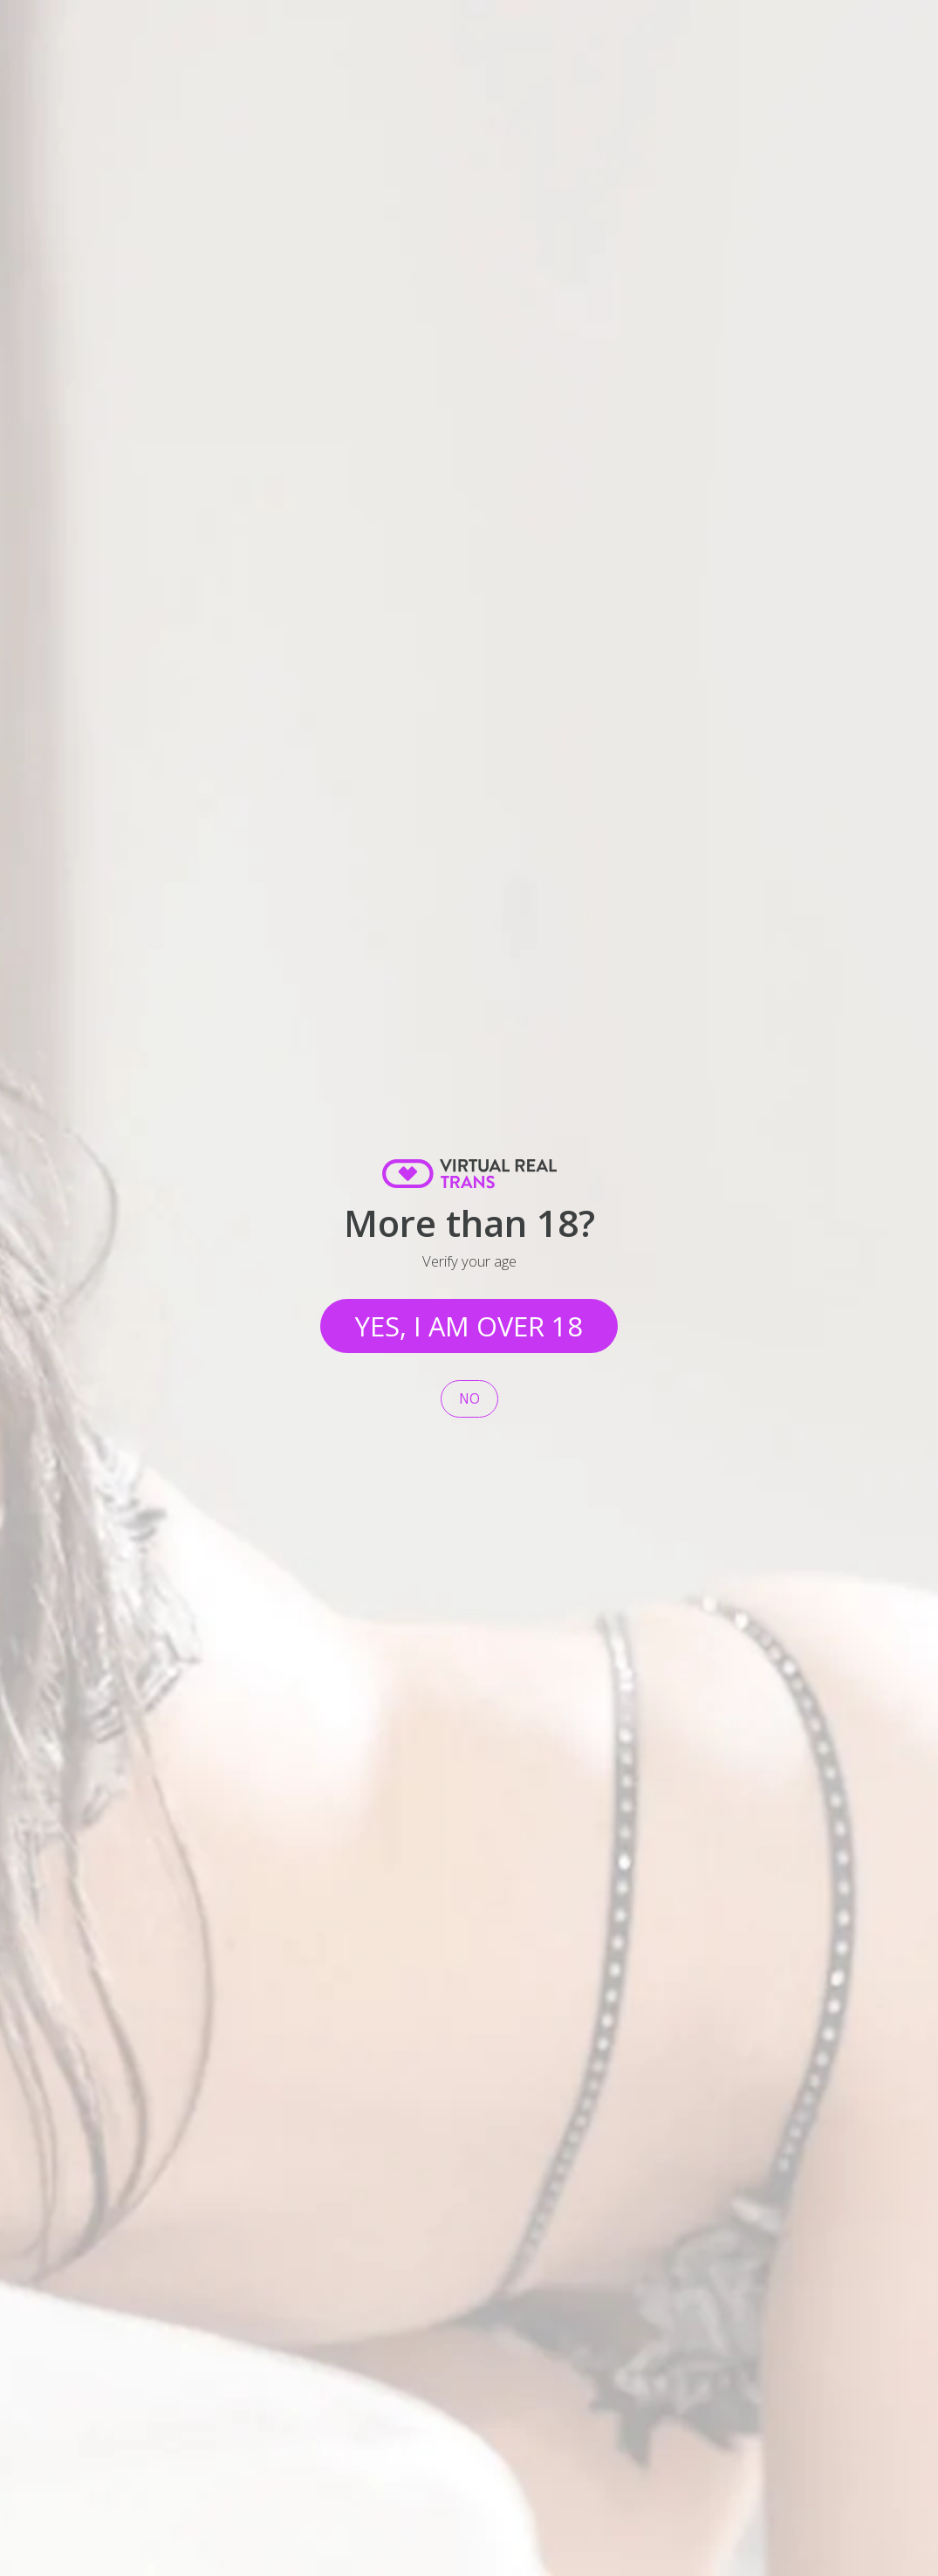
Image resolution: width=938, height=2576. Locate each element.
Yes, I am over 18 (469, 1326)
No (469, 1399)
